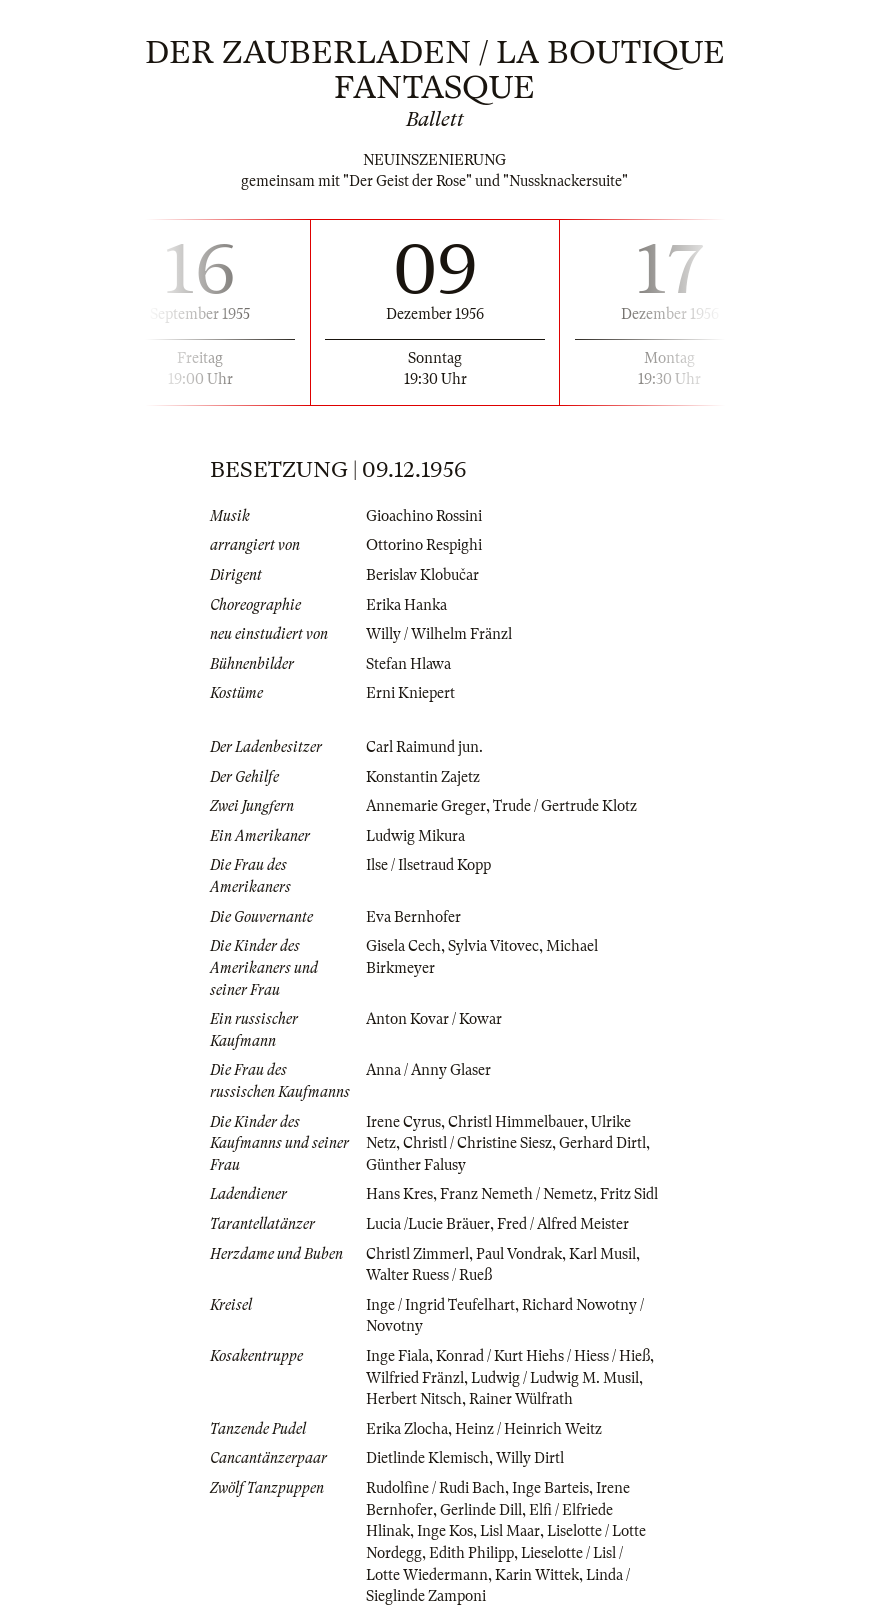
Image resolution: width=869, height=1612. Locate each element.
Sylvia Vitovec (493, 946)
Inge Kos (445, 1531)
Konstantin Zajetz (423, 777)
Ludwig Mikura (415, 836)
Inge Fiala (397, 1356)
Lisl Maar (510, 1531)
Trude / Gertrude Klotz (565, 806)
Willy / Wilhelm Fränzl (439, 634)
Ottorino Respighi (424, 545)
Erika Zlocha (407, 1429)
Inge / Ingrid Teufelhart (440, 1305)
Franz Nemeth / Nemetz (516, 1194)
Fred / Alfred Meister (563, 1224)
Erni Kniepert (410, 693)
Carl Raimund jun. (424, 747)
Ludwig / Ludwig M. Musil (555, 1378)
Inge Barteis (550, 1488)
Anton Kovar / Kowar (434, 1019)
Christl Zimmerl (417, 1254)
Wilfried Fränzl (415, 1378)
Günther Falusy (416, 1165)
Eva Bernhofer (413, 917)
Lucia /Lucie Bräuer (428, 1224)
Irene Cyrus (403, 1122)
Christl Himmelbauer (516, 1122)
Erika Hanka (406, 605)
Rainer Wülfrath (521, 1399)
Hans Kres (399, 1194)
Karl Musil (602, 1254)
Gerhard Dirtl (602, 1143)
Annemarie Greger (426, 806)
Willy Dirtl (530, 1458)
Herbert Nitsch (414, 1399)
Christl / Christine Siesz (477, 1143)
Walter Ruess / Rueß (429, 1275)
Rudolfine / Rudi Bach (435, 1488)
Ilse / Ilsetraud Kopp (428, 865)
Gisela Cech (403, 946)
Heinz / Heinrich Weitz (528, 1429)
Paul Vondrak (519, 1254)
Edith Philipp (471, 1553)
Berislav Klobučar (422, 575)
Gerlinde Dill (481, 1510)
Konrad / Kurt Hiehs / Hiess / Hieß (543, 1356)
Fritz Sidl (629, 1194)
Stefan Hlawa (408, 664)
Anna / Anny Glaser (428, 1070)
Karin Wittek (537, 1575)
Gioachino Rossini (424, 516)
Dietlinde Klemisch (427, 1458)
